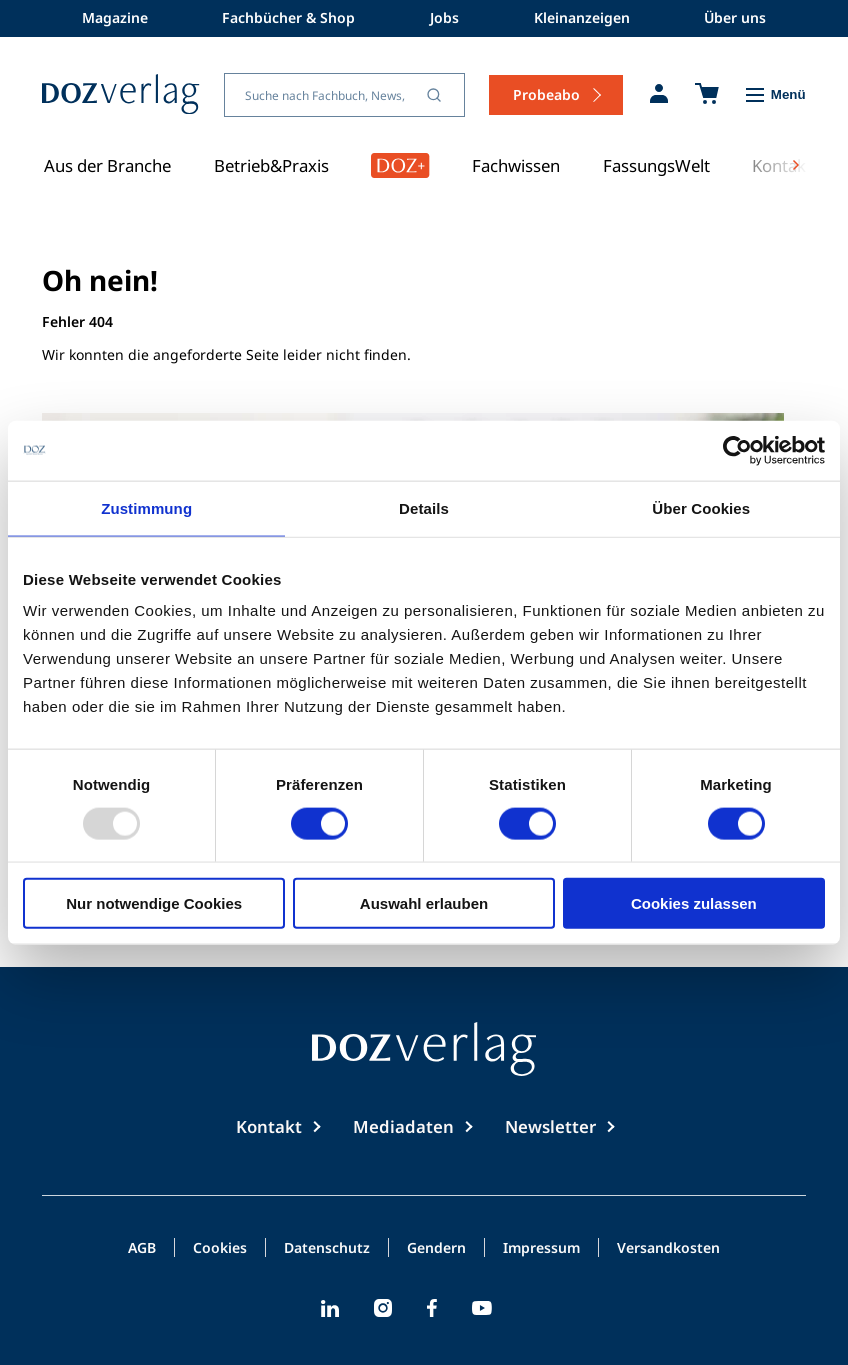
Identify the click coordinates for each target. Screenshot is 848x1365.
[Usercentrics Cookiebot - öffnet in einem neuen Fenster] (737, 450)
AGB (142, 1249)
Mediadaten (403, 1126)
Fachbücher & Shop (288, 17)
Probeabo (546, 94)
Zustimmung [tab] (146, 507)
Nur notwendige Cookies (154, 903)
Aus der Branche (107, 165)
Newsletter (550, 1126)
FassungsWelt (656, 165)
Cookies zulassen (694, 903)
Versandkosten (668, 1249)
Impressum (541, 1249)
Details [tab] (424, 507)
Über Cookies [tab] (701, 507)
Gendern (436, 1249)
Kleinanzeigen (582, 17)
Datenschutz (327, 1249)
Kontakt (269, 1126)
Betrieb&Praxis (271, 165)
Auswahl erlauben (424, 903)
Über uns (735, 17)
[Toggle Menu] (774, 95)
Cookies (220, 1249)
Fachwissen (516, 165)
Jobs (444, 17)
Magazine (115, 17)
